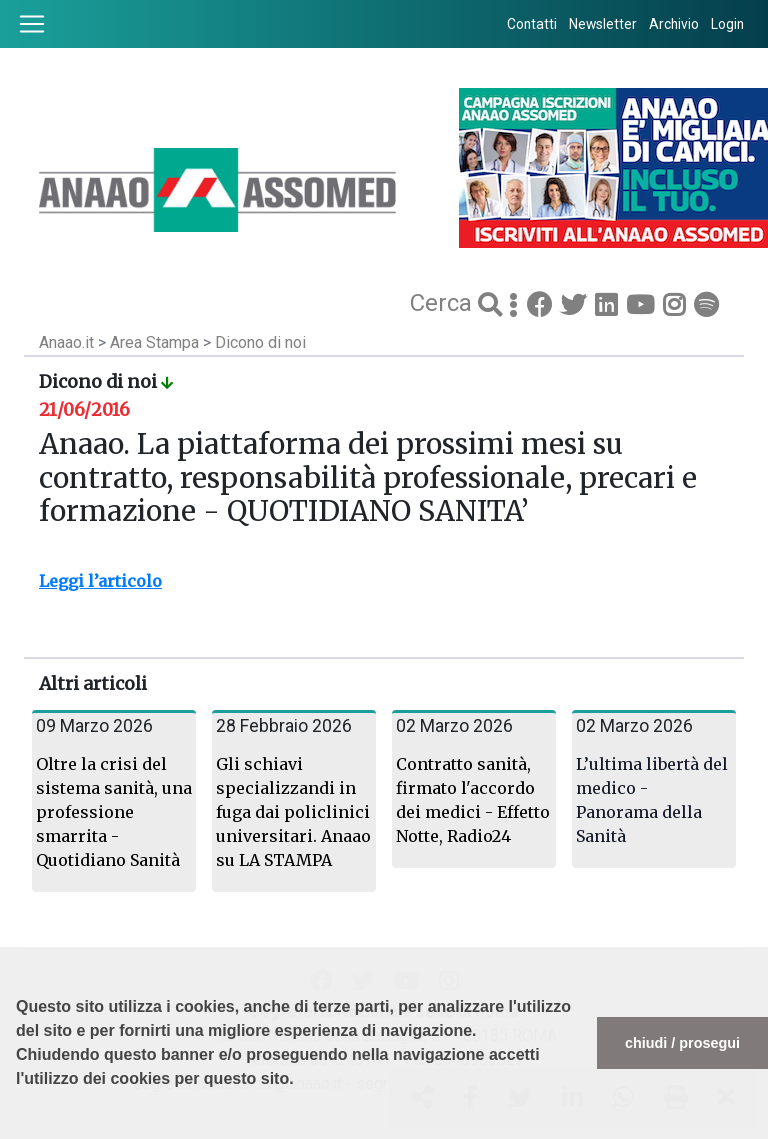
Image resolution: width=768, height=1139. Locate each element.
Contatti (532, 24)
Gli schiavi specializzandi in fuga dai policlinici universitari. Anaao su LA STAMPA (293, 812)
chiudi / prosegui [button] (682, 1043)
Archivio (674, 24)
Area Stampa (156, 342)
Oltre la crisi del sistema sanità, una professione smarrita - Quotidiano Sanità (114, 812)
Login (727, 24)
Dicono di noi (260, 342)
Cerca (444, 303)
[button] (19, 1129)
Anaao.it (66, 342)
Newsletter (603, 24)
